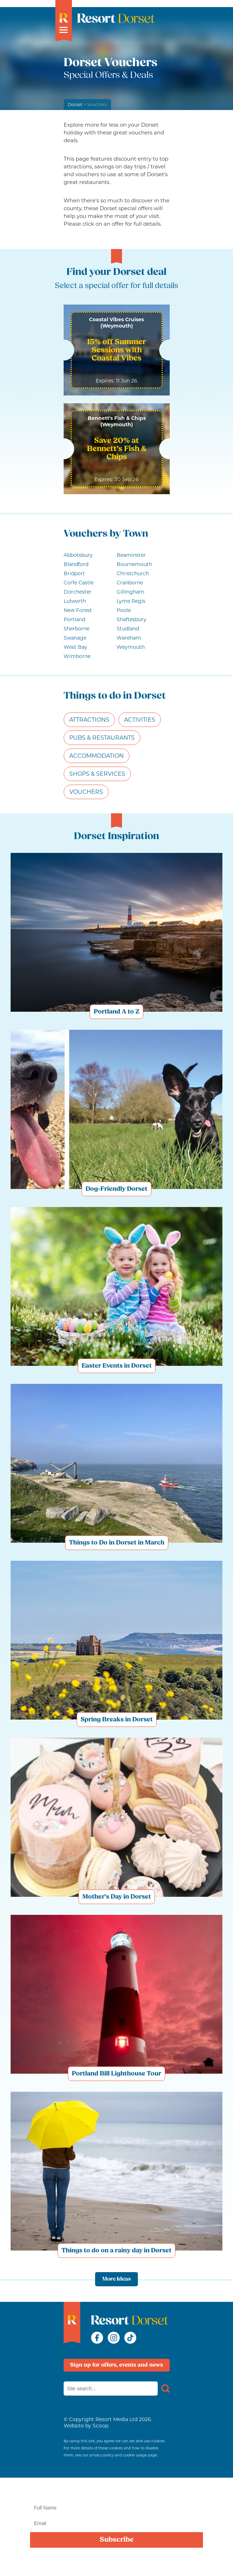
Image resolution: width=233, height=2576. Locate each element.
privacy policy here (120, 2566)
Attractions (89, 719)
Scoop (100, 2425)
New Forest (78, 610)
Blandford (76, 564)
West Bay (75, 647)
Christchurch (133, 573)
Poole (124, 610)
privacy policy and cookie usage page (123, 2455)
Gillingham (130, 592)
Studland (128, 628)
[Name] (116, 2507)
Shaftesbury (131, 619)
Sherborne (76, 628)
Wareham (129, 638)
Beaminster (131, 555)
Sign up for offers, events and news (116, 2365)
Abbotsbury (78, 555)
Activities (139, 719)
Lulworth (75, 601)
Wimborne (77, 656)
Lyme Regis (131, 601)
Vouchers (86, 792)
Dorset (75, 104)
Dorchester (78, 592)
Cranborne (130, 582)
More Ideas (116, 2279)
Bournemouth (134, 564)
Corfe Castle (79, 582)
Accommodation (96, 755)
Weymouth (131, 647)
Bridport (74, 573)
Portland (74, 619)
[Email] (116, 2523)
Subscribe (117, 2539)
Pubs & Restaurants (102, 737)
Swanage (75, 638)
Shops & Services (97, 773)
